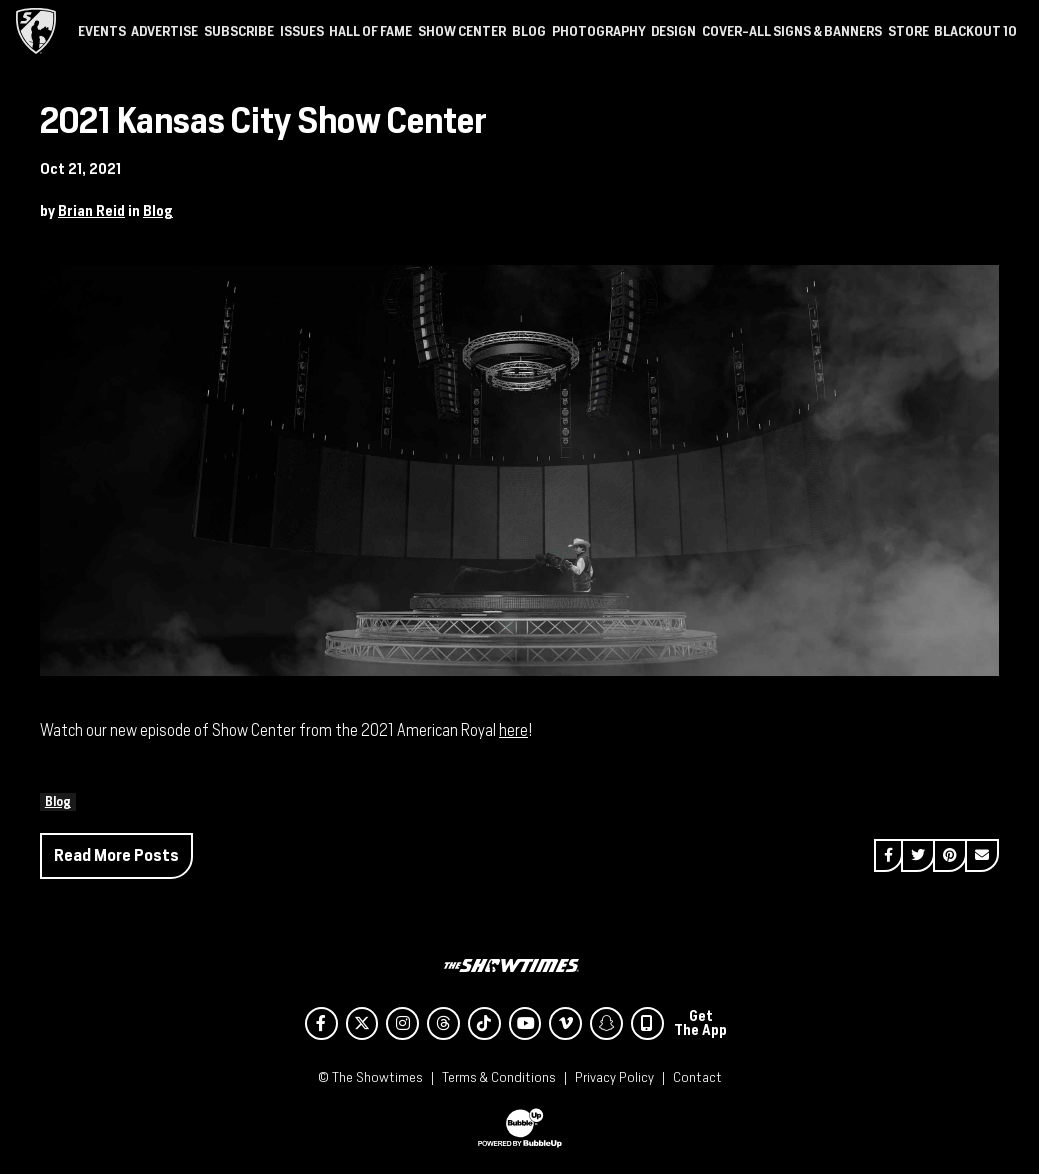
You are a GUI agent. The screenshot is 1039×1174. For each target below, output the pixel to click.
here (513, 730)
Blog (158, 211)
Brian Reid (91, 211)
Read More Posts (116, 855)
